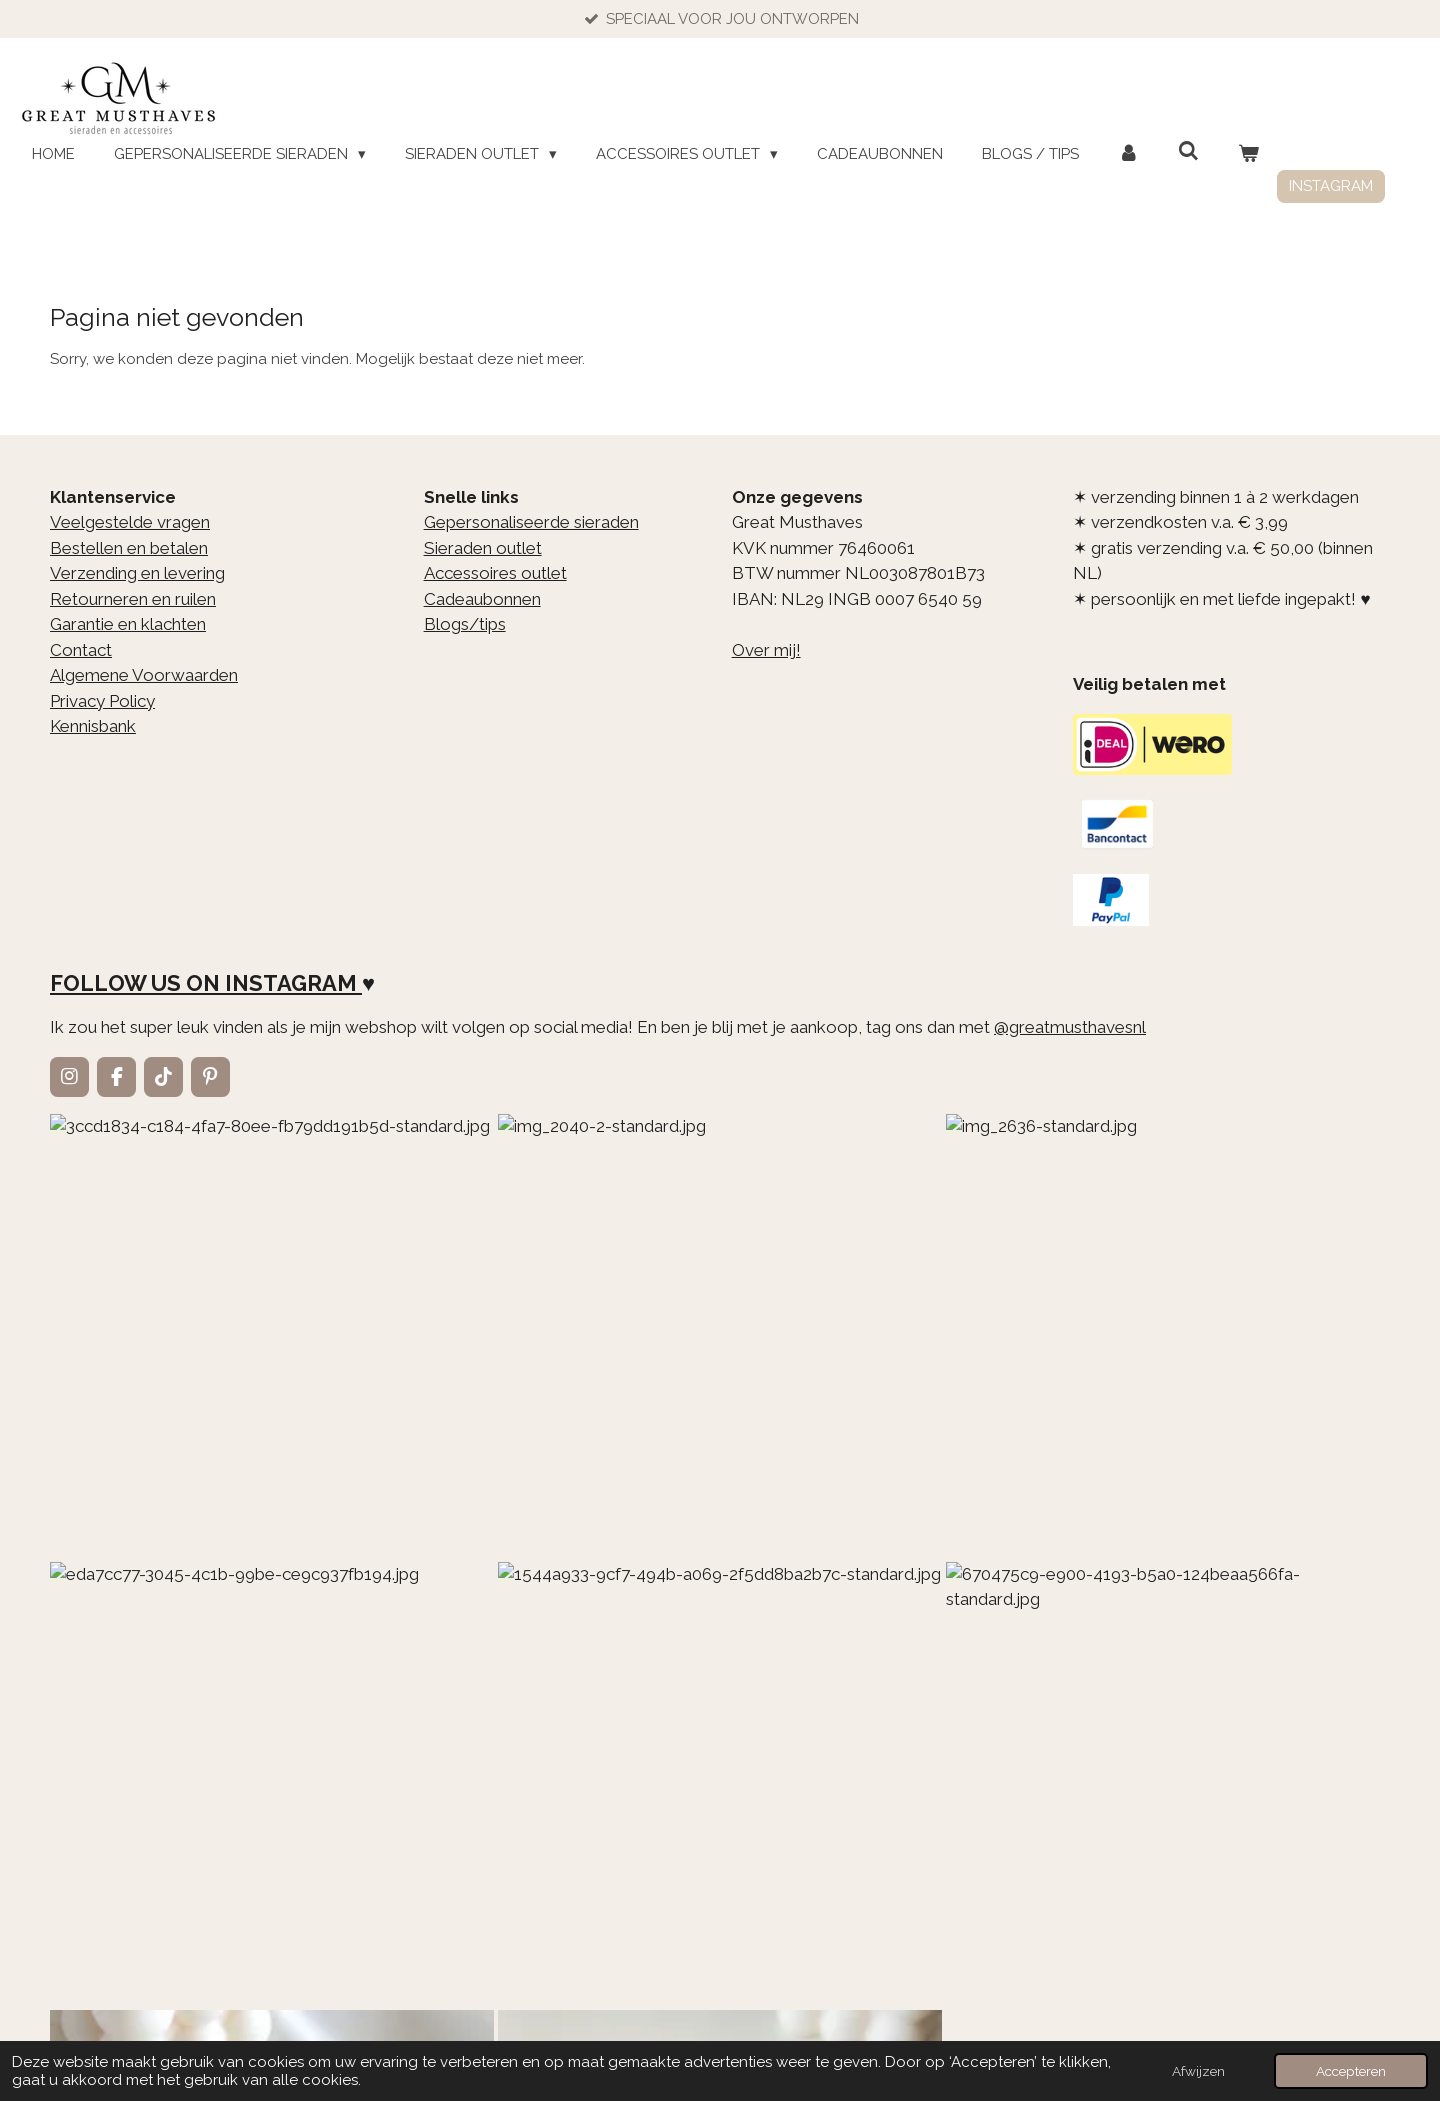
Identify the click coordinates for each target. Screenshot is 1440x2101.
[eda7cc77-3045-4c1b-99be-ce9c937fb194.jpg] (832, 1224)
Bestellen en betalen (129, 548)
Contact (81, 650)
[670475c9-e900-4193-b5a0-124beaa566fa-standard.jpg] (1280, 1224)
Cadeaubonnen (482, 599)
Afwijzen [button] (1198, 2071)
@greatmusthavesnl (1070, 1027)
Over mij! (766, 650)
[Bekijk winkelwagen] (1248, 154)
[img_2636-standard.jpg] (608, 1224)
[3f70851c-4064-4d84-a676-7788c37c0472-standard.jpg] (160, 1448)
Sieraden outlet (483, 548)
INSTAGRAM (291, 984)
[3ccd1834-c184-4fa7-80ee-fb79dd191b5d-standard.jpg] (160, 1224)
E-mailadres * (101, 1829)
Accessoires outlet (495, 573)
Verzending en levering (137, 573)
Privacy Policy (102, 701)
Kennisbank (93, 726)
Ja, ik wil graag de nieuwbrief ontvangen (595, 1891)
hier (563, 1631)
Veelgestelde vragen (130, 522)
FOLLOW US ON (135, 984)
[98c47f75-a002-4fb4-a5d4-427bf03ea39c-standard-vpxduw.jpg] (384, 1448)
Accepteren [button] (1351, 2071)
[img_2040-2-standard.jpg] (384, 1224)
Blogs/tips (465, 624)
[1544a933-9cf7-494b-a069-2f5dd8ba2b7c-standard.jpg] (1056, 1224)
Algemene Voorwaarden (144, 675)
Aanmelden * (98, 1897)
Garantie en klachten (128, 624)
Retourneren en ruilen (133, 599)
